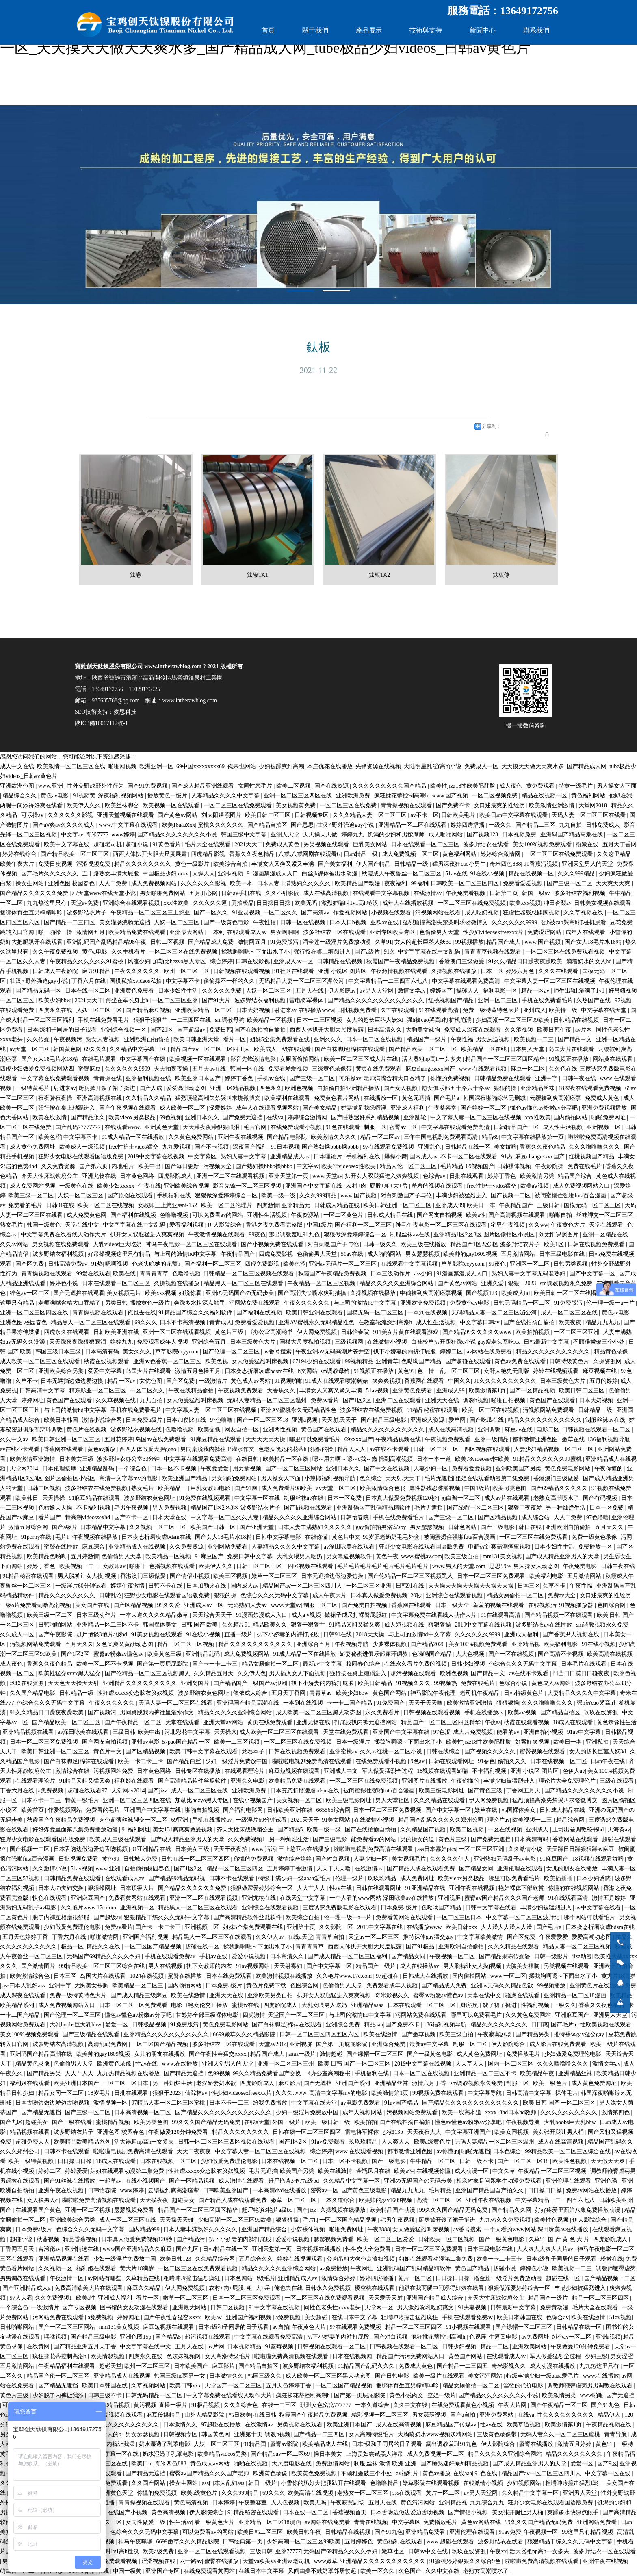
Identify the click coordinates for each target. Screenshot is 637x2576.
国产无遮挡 (318, 2083)
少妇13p (394, 2132)
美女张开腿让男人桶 (559, 2132)
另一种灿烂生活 (566, 1508)
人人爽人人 (396, 2142)
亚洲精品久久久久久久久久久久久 (167, 2034)
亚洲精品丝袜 (538, 1088)
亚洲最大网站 (187, 932)
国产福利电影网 (243, 1810)
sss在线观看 (407, 2493)
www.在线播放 (180, 2064)
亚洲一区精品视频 (233, 1088)
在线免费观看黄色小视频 (463, 2405)
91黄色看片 (167, 844)
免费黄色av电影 (470, 1303)
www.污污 (263, 1849)
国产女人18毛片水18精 (594, 942)
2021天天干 (248, 844)
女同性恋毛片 (256, 786)
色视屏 (477, 2337)
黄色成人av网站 (251, 1381)
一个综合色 (133, 1469)
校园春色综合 (364, 1664)
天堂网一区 (380, 2307)
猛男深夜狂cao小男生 (459, 864)
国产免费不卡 (454, 805)
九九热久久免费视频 (505, 2220)
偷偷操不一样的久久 (230, 981)
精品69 (490, 1137)
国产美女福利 (336, 864)
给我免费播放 (271, 2103)
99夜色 (257, 1235)
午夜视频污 (69, 1039)
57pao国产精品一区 (187, 1742)
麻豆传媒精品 (164, 2415)
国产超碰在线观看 (468, 1361)
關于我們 (315, 30)
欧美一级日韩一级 (328, 2122)
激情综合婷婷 (295, 1859)
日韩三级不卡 (477, 2161)
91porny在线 (37, 1537)
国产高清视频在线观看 (517, 1215)
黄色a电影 (95, 952)
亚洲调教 (490, 1430)
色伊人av (574, 1771)
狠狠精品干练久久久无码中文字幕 (167, 1917)
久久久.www (290, 2093)
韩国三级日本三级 (58, 1352)
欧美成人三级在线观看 (283, 1049)
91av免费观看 (329, 2142)
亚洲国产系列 (354, 2083)
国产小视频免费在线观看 (273, 1244)
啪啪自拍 (561, 1215)
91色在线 (486, 2473)
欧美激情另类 (538, 1176)
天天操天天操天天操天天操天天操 (471, 1586)
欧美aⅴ (214, 2317)
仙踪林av (197, 2093)
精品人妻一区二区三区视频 (578, 1947)
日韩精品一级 (361, 854)
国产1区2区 (358, 1400)
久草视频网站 (149, 2386)
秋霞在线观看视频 (527, 1722)
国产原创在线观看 (130, 1195)
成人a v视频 (306, 1615)
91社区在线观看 (295, 971)
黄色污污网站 (418, 2503)
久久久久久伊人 (450, 1859)
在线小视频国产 (253, 1800)
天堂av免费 (85, 903)
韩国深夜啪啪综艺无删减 (495, 1098)
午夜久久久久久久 (137, 971)
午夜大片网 (513, 2405)
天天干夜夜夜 (194, 2151)
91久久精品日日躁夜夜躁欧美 (526, 961)
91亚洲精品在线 (152, 1849)
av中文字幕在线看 (598, 1908)
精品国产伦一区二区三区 (59, 2376)
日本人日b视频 (348, 922)
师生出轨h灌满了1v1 (579, 991)
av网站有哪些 (105, 2278)
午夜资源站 (306, 1215)
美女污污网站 (486, 2376)
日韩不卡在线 (166, 1586)
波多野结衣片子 (87, 913)
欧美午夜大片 (18, 864)
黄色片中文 (346, 1537)
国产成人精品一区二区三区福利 (348, 1956)
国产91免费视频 (148, 786)
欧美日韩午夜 (555, 1030)
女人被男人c (43, 2200)
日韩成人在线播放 (426, 1976)
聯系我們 (536, 30)
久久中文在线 (411, 2405)
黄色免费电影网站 (568, 1469)
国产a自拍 (463, 2415)
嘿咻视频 (56, 2337)
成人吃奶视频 (482, 913)
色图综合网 (612, 1605)
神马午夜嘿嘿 (136, 2542)
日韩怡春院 (356, 1332)
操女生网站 (30, 883)
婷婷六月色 (521, 971)
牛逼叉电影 (504, 2337)
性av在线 (341, 1888)
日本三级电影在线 (562, 1254)
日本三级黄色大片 (253, 1342)
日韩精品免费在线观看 (503, 1078)
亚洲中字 (547, 1078)
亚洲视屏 (450, 1898)
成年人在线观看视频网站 (268, 1108)
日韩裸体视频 (515, 1166)
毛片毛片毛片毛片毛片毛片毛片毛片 (383, 1566)
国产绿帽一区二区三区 (476, 1508)
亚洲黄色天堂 (162, 1127)
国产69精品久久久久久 (560, 1488)
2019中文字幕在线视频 (157, 1156)
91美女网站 (337, 1820)
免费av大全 (562, 1595)
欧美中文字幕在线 (67, 844)
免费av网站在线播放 (592, 2190)
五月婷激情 (85, 1556)
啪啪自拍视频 (509, 1400)
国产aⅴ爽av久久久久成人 (64, 825)
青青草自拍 (331, 1937)
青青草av (322, 1693)
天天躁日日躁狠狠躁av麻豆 (581, 1849)
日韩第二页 (505, 893)
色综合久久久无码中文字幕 (275, 1595)
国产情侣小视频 (190, 1576)
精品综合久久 (20, 796)
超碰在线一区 (203, 1947)
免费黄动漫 (555, 2307)
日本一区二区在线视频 (375, 1039)
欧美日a (141, 2464)
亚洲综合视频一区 (124, 1030)
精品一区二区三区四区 (235, 1869)
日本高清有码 (103, 1352)
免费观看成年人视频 (163, 1342)
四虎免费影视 (277, 1254)
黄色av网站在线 (481, 2522)
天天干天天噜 (426, 1703)
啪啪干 (137, 1566)
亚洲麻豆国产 (88, 1898)
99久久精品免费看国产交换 (268, 2073)
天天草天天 (470, 2064)
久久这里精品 (615, 854)
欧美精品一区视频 (270, 1020)
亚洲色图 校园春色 (72, 883)
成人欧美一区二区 (183, 1108)
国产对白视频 (333, 1859)
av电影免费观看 (361, 2103)
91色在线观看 (344, 1127)
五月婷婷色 (359, 2542)
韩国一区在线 (248, 1069)
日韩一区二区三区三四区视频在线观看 (462, 1449)
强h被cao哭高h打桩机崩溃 (574, 922)
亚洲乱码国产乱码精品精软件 (374, 1508)
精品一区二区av (380, 1137)
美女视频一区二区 (299, 1800)
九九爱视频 (177, 1147)
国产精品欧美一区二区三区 (75, 854)
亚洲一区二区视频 (88, 2210)
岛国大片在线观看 (572, 1049)
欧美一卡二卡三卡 (141, 1761)
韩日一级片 (263, 2483)
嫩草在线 (573, 1439)
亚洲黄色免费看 (135, 991)
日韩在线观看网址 (452, 1761)
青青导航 (616, 2434)
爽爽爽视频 (387, 1381)
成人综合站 (536, 1517)
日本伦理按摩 (60, 1469)
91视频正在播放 (569, 1059)
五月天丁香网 (619, 844)
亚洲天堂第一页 (289, 1176)
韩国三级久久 (265, 2376)
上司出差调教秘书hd (578, 1830)
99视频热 (446, 1683)
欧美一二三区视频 (237, 1742)
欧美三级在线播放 (424, 1244)
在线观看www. (123, 1127)
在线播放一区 (381, 1098)
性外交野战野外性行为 (96, 786)
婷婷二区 (452, 1352)
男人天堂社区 (393, 1800)
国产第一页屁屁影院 (163, 1664)
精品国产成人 (504, 942)
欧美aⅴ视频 (535, 1186)
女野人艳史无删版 (507, 1371)
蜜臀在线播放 (62, 1547)
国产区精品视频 (498, 1517)
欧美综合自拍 (231, 864)
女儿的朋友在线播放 (572, 1869)
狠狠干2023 (523, 1283)
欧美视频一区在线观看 (172, 805)
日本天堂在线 (170, 1517)
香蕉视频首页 (350, 2512)
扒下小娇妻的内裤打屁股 (405, 1352)
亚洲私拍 (598, 1742)
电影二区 (548, 1430)
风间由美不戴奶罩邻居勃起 (323, 2571)
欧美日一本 (482, 1205)
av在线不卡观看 (20, 1449)
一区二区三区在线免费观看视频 (566, 952)
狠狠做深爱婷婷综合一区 (227, 1195)
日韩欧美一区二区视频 (447, 2239)
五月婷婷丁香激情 (290, 1869)
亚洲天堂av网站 (223, 1722)
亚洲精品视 (526, 1644)
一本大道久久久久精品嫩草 (155, 1615)
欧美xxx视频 (525, 903)
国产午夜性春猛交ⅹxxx (218, 2054)
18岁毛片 (100, 2093)
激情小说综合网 (103, 1420)
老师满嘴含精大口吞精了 (396, 1078)
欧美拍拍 (365, 2122)
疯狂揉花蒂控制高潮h (402, 796)
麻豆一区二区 (528, 1069)
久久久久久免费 (222, 991)
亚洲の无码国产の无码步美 (240, 1293)
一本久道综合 (338, 2200)
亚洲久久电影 (248, 1781)
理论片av (499, 1820)
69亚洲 (180, 1820)
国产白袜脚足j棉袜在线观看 (350, 1049)
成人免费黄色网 (87, 1215)
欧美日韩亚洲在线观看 (315, 1313)
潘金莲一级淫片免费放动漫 (338, 942)
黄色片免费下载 (267, 1986)
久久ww (538, 1225)
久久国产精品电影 (33, 1693)
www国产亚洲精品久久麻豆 (138, 2249)
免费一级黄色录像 (595, 1537)
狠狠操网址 (103, 1888)
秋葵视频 (49, 2239)
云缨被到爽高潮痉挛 (556, 1098)
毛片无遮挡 (439, 1478)
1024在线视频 (147, 1976)
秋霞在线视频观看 (107, 1361)
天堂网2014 (25, 1469)
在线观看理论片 (245, 1771)
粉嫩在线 (588, 844)
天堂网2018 (593, 805)
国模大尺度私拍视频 (306, 1342)
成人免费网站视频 (33, 1186)
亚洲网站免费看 (228, 1547)
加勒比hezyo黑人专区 (180, 961)
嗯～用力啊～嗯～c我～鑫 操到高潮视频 (363, 1459)
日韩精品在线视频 (340, 961)
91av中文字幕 (584, 1732)
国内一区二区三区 (511, 2064)
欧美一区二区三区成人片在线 (361, 1059)
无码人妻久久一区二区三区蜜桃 (561, 2434)
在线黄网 (39, 2347)
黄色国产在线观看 (69, 1400)
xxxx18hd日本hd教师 (511, 2112)
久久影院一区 (337, 1927)
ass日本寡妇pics (436, 1849)
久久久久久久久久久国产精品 (390, 786)
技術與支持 (426, 30)
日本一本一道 (435, 1459)
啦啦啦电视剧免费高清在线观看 (312, 1761)
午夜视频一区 (541, 2532)
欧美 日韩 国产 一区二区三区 (355, 2064)
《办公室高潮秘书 (271, 1332)
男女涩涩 (622, 2356)
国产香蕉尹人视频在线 (571, 1634)
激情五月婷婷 (610, 1898)
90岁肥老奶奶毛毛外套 (392, 1537)
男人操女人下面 (617, 786)
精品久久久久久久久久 (143, 864)
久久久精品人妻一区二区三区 (370, 815)
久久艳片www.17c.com (89, 1908)
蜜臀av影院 (285, 2444)
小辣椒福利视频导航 (330, 1478)
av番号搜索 (278, 1352)
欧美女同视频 (512, 2132)
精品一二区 (495, 2347)
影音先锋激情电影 (253, 1059)
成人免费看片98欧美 (287, 1488)
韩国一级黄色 (45, 1225)
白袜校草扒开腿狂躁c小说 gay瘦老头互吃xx (466, 1342)
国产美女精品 (320, 1108)
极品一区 (72, 1947)
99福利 (419, 883)
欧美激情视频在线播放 (285, 1976)
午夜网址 (362, 2268)
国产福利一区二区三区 (364, 1225)
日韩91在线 (60, 1205)
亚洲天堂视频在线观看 (126, 815)
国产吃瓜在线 (487, 1420)
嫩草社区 (393, 2551)
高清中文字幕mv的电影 (129, 1478)
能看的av (509, 1732)
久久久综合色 (242, 2405)
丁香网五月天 (524, 1791)
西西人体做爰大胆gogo (148, 1449)
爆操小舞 (395, 1156)
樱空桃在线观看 (375, 2288)
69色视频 (170, 1117)
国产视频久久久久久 (490, 1751)
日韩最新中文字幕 (547, 1342)
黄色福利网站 (589, 796)
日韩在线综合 (444, 1751)
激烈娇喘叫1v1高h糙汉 (350, 903)
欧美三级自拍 (462, 1556)
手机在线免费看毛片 (548, 1000)
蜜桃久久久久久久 (221, 825)
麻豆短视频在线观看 (295, 1771)
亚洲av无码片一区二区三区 (343, 1264)
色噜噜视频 (175, 1215)
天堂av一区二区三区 (374, 1937)
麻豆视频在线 (600, 1371)
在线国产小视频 (128, 2512)
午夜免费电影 (580, 1566)
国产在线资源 (332, 786)
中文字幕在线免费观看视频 (56, 1078)
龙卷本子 (254, 1751)
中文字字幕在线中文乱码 (430, 952)
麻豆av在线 (519, 1430)
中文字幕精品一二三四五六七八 (388, 981)
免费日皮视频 (56, 864)
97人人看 (21, 2298)
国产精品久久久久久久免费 (35, 893)
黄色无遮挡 (417, 1098)
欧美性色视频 (570, 2161)
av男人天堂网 (377, 991)
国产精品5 (291, 1830)
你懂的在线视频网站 (574, 1888)
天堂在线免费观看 (346, 1732)
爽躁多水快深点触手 (200, 1303)
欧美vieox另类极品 (132, 1117)
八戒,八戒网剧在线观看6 (309, 854)
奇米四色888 (505, 864)
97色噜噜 (222, 1420)
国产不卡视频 (212, 1147)
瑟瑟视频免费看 (135, 2210)
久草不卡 (26, 1381)
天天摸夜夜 (155, 2200)
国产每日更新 (183, 1166)
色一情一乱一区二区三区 (449, 1371)
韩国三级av (537, 893)
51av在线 (456, 874)
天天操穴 (225, 1732)
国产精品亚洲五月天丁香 (86, 2347)
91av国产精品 (402, 2103)
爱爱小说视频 (249, 1956)
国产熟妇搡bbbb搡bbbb (331, 1147)
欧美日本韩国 (62, 1420)
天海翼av (619, 1830)
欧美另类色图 (510, 1488)
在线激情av (428, 893)
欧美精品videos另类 (222, 2454)
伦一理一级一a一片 (611, 1303)
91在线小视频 (488, 874)
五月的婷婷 (603, 1381)
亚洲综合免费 (344, 2025)
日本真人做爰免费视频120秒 (402, 1498)
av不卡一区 (425, 815)
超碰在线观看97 (88, 1791)
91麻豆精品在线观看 (216, 1439)
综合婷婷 (221, 961)
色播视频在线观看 (172, 1566)
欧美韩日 (27, 1498)
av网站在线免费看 (490, 1352)
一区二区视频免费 (495, 796)
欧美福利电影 (547, 1576)
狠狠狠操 (440, 1625)
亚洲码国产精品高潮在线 (572, 835)
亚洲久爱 (493, 1283)
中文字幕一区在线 (258, 1498)
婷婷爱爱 (76, 2171)
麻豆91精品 (97, 971)
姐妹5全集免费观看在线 (280, 1039)
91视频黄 (84, 796)
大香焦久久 (282, 1391)
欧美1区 (555, 1244)
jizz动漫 (582, 1956)
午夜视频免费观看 (241, 1391)
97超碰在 (388, 1976)
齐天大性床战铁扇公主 (50, 1176)
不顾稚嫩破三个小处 (599, 1342)
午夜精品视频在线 (398, 1439)
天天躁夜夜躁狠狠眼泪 (212, 1127)
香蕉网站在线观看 (576, 1839)
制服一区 (375, 1127)
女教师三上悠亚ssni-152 (168, 1205)
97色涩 (442, 1732)
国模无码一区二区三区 (593, 1205)
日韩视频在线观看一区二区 (597, 1430)
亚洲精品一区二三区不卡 (108, 1625)
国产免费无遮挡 (243, 1117)
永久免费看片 (383, 1712)
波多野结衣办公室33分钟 (129, 1459)
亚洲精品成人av (290, 1156)
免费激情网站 (333, 2464)
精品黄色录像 (612, 1352)
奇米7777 (97, 835)
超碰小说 (138, 844)
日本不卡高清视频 (183, 1322)
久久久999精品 (577, 874)
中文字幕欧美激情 (481, 1937)
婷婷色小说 (65, 1283)
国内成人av (424, 1156)
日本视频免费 (520, 835)
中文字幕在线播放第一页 (533, 1137)
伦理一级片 (350, 1878)
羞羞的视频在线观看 (438, 1186)
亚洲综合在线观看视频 (132, 903)
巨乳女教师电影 (211, 1488)
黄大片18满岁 (138, 2268)
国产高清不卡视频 (561, 1654)
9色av (418, 1761)
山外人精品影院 (205, 2415)
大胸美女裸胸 (424, 1030)
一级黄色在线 (77, 1186)
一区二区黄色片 (344, 1215)
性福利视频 (536, 2005)
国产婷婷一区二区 (484, 1108)
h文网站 (308, 1371)
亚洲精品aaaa (368, 2005)
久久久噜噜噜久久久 (595, 1147)
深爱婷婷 (221, 1108)
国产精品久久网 (512, 2210)
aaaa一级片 (302, 2054)
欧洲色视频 (300, 1088)
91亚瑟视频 (246, 913)
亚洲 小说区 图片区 (343, 971)
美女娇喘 (505, 1147)
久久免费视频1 (247, 1839)
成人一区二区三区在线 (570, 1313)
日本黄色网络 (138, 1176)
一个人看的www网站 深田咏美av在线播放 (382, 1898)
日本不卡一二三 (42, 1800)
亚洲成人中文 (342, 1771)
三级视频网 (350, 1342)
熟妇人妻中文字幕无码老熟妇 (529, 1274)
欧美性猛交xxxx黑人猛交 (70, 1673)
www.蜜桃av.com (421, 1556)
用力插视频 (248, 1469)
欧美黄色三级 (165, 1654)
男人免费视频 (170, 1508)
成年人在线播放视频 (408, 903)
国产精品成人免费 (211, 942)
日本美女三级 (77, 1459)
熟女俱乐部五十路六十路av (456, 1088)
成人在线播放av (420, 1966)
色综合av (435, 1176)
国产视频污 (103, 1712)
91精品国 (255, 2444)
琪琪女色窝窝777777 (326, 2405)
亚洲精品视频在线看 (28, 1732)
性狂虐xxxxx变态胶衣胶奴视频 (136, 1693)
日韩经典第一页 (243, 2542)
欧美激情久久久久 (334, 1137)
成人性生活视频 (563, 1127)
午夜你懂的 (609, 1469)
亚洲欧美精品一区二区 (204, 1010)
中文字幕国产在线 (143, 1059)
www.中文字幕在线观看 (129, 825)
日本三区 (492, 971)
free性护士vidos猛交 (134, 1147)
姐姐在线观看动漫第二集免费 (493, 1478)
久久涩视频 (520, 1030)
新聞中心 (483, 30)
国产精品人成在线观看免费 (422, 1869)
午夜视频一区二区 (453, 1956)
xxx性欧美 (177, 903)
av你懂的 (448, 2151)
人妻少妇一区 (431, 1469)
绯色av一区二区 (30, 1293)
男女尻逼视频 (493, 1039)
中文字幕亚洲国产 (468, 2132)
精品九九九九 (603, 1322)
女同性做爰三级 (146, 2522)
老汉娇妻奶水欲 (217, 2083)
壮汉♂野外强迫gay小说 (346, 825)
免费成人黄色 (283, 844)
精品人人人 (352, 1449)
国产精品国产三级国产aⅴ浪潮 (251, 1683)
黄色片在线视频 (87, 1430)
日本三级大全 (453, 1605)
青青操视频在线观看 (407, 805)
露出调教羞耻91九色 (295, 1235)
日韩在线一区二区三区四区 (196, 1859)
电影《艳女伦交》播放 (200, 2005)
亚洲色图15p (136, 2337)
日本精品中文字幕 (103, 1527)
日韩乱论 (110, 1595)
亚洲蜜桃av (343, 1751)
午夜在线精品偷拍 (191, 1391)
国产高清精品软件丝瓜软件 (193, 1781)
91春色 (486, 1761)
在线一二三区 (280, 2405)
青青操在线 (108, 1078)
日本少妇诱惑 (594, 1878)
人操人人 (203, 874)
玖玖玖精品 (383, 1878)
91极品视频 (206, 2405)
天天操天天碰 (177, 2220)
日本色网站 (238, 2278)
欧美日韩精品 (376, 1683)
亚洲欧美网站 (530, 2347)
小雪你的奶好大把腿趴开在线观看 (324, 2483)
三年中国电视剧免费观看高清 (441, 1137)
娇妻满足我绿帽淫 (364, 1108)
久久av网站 (15, 1244)
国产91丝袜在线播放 (70, 2181)
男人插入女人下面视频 (298, 1673)
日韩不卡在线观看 (232, 1878)
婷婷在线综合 (20, 854)
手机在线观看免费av (171, 1956)
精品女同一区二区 (61, 2093)
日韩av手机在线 (241, 893)
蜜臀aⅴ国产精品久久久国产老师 (505, 1898)
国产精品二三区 (536, 825)
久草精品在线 (143, 2278)
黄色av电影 (55, 796)
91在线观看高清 (439, 1010)
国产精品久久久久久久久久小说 (178, 835)
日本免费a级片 (145, 1420)
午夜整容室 (443, 1108)
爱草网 (457, 1420)
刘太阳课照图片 (222, 815)
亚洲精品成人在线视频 (137, 1547)
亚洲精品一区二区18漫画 (576, 1995)
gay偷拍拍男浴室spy (381, 1527)
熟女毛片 (12, 1225)
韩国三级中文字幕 (244, 835)
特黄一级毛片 (576, 786)
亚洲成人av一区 (293, 961)
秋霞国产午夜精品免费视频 (401, 961)
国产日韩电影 (393, 2376)
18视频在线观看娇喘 (443, 1771)
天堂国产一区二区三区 (297, 2015)
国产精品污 (191, 2239)
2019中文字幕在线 (380, 1927)
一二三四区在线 (191, 1020)
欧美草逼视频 (524, 2425)
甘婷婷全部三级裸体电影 (208, 2015)
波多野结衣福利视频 (580, 893)
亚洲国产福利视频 (146, 1937)
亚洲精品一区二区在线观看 (413, 825)
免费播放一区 (596, 1547)
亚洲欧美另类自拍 (271, 1995)
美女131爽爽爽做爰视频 (183, 1830)
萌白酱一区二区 (461, 1498)
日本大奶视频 (254, 1010)
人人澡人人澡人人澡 (507, 1927)
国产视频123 (483, 835)
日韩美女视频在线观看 (603, 903)
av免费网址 (535, 2337)
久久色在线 (563, 1069)
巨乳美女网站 (371, 844)
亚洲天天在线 (443, 1400)
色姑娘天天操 (56, 1508)
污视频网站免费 (114, 1771)
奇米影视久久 (393, 1995)
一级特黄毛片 (33, 1088)
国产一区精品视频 (533, 1391)
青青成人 (220, 1322)
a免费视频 (51, 1791)
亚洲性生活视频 (267, 1215)
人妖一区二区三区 (177, 922)
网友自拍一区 (242, 1430)
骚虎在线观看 (523, 1995)
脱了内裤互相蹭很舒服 (61, 1917)
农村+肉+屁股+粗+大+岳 (377, 1186)
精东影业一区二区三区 (98, 1391)
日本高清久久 (385, 1030)
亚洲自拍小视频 (544, 1732)
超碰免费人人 (33, 2142)
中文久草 (503, 2171)
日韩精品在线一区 (468, 1147)
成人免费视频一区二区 (411, 854)
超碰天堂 (110, 2366)
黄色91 (605, 2444)
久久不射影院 (283, 893)
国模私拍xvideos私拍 (136, 981)
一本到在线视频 (428, 1313)
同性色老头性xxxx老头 (333, 2307)
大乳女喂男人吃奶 (300, 1556)
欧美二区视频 (294, 786)
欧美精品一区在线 (484, 1049)
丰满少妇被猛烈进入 (462, 1195)
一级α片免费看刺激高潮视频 (36, 1605)
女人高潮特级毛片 (228, 2356)
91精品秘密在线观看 (433, 1410)
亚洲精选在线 (82, 2249)
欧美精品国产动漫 (358, 883)
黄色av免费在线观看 (520, 1361)
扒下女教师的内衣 (210, 1966)
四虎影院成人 (176, 1176)
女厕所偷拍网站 (300, 1059)
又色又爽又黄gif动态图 (125, 1644)
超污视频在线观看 (414, 1673)
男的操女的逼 (418, 1839)
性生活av (180, 2522)
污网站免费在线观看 (255, 1303)
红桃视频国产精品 (451, 1000)
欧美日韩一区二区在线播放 (569, 1293)
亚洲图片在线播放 (425, 1781)
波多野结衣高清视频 (58, 2044)
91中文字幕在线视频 (275, 2307)
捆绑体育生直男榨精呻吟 (32, 913)
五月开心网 (204, 893)
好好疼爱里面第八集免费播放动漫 (75, 1830)
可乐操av (33, 815)
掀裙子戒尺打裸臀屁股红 (357, 1615)
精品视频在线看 (30, 2132)
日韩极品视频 (150, 2025)
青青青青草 (155, 1274)
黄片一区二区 (415, 2278)
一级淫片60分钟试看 (81, 1586)
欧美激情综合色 (380, 1488)
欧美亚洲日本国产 (198, 1078)
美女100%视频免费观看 (543, 844)
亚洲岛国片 (196, 1683)
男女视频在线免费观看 (61, 1244)
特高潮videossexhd (88, 1517)
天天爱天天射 (386, 2298)
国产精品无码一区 (39, 991)
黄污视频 (145, 2405)
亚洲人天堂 (286, 835)
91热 (506, 1156)
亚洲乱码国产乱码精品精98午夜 (107, 942)
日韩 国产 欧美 (200, 1625)
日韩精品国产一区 (517, 1127)
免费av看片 (325, 1400)
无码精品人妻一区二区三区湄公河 (302, 981)
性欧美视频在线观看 (606, 2025)
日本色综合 (508, 2151)
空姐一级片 (441, 2395)
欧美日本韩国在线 (520, 2317)
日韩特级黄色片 (570, 1361)
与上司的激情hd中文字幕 (186, 1254)
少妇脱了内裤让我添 (58, 2395)
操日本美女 (329, 2454)
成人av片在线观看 (507, 1498)
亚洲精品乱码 (98, 1469)
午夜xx (498, 2551)
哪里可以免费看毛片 (315, 1439)
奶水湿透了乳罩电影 (165, 2444)
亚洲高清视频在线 (100, 1098)
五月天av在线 (210, 1069)
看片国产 (50, 1517)
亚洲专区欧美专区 (393, 932)
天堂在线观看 (607, 1225)
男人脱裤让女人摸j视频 (87, 1576)
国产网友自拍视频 (440, 1215)
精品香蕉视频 (81, 2239)
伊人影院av (343, 991)
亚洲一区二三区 (498, 1000)
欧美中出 (150, 1166)
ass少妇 (424, 1274)
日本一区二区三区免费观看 (492, 1576)
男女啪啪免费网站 (163, 893)
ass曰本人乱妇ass (24, 1986)
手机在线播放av (484, 1712)
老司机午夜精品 (480, 1693)
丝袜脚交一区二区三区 (605, 1215)
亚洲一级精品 (492, 1439)
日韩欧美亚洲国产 (226, 2190)
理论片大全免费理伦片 (568, 1781)
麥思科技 (125, 712)
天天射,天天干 (339, 1420)
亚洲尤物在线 (100, 1176)
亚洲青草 (387, 1361)
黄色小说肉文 (407, 2395)
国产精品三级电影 (384, 1420)
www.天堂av (327, 1176)
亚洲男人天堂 (611, 2015)
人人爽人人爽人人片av (546, 2249)
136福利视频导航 (609, 1439)
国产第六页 (94, 1166)
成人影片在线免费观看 (558, 2044)
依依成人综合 (251, 1693)
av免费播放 (334, 2268)
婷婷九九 (353, 835)
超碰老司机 (108, 844)
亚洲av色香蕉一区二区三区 (168, 1361)
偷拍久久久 (513, 1761)
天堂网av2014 (128, 1791)
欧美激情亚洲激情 (552, 805)
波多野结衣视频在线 (136, 1430)
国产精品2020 (428, 1644)
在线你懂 (317, 1537)
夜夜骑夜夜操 (56, 1098)
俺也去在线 (142, 1313)
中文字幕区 (203, 1156)
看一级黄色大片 (215, 2522)
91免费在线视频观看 (205, 1498)
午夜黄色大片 (569, 1225)
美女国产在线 (93, 1605)
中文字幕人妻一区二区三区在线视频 (550, 981)
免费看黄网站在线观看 (137, 1898)
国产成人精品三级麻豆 (139, 1995)
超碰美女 (37, 2122)
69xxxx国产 (358, 1439)
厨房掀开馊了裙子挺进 (107, 1088)
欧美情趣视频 (108, 2356)
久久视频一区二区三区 (158, 1527)
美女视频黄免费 (296, 805)
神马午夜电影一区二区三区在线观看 (442, 1225)
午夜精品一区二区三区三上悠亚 (151, 913)
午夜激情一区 (67, 2278)
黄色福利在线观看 (400, 2542)
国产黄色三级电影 (364, 2190)
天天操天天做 (321, 835)
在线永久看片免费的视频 (416, 1664)
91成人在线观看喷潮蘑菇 (338, 1381)
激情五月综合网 (29, 1527)
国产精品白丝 (185, 1761)
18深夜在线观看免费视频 (591, 1088)
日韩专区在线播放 (198, 1771)
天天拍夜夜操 (172, 1069)
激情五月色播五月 (198, 1371)
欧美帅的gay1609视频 (470, 1254)
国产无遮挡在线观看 (78, 1293)
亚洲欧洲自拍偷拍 (147, 1039)
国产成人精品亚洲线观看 (203, 786)
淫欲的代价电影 (524, 2386)
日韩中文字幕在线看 (491, 1908)
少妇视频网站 (525, 2483)
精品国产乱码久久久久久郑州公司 (441, 1820)
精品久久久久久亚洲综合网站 (397, 1283)
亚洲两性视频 (281, 1430)
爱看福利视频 (187, 1225)
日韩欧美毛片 (459, 815)
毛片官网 (256, 1127)
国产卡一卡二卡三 (215, 1664)
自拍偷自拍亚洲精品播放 (349, 1088)
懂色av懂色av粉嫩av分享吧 (544, 1108)
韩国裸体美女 (160, 1625)
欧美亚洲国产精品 (185, 1478)
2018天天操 (371, 1634)
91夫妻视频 (473, 2307)
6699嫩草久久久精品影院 (245, 2034)
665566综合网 (333, 1810)
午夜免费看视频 (466, 893)
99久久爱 (169, 1605)
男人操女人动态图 (537, 1566)
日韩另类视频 (571, 1264)
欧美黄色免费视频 (314, 2473)
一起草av (111, 2181)
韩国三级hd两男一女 (180, 2376)
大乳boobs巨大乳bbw (76, 2025)
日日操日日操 (274, 903)
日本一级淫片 (354, 1742)
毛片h (62, 1537)
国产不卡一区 (132, 1517)
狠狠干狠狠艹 (151, 1020)
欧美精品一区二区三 (138, 1986)
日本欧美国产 (192, 2366)
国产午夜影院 (56, 1634)
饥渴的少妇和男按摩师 (397, 835)
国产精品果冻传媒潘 (505, 1956)
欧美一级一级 (279, 1195)
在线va (275, 1117)
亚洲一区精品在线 (606, 1235)
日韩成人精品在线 (337, 1205)
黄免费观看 (541, 786)
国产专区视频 (80, 2307)
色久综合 (371, 1478)
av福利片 (408, 2473)
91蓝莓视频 (280, 2347)
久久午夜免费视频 (56, 952)
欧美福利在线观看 (288, 1098)
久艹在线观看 (398, 1010)
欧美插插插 (559, 1878)
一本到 (216, 932)
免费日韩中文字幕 (250, 1556)
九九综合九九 (488, 2503)
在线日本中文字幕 (355, 2317)
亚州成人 (534, 1010)
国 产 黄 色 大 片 (569, 2239)
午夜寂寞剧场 (495, 2034)
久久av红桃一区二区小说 (392, 1751)
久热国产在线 (594, 1000)
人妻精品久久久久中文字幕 (226, 796)
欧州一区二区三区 (187, 971)
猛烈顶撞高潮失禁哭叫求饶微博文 (446, 922)
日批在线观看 (467, 1176)
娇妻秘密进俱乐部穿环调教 (375, 1654)
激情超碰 (332, 2054)
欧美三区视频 (231, 1576)
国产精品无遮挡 (184, 2073)
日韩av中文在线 (428, 2551)
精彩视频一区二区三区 (380, 2415)
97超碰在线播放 (222, 2425)
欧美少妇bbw (55, 1000)
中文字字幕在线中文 (146, 2347)
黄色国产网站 (390, 1693)
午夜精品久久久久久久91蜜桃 (87, 961)
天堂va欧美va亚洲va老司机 (277, 2561)
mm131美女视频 (503, 1556)
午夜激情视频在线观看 (399, 971)
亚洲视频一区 (604, 1127)
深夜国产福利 (251, 1147)
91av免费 (510, 2532)
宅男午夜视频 (508, 1225)
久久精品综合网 (215, 2259)
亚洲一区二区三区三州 (286, 2064)
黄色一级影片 (193, 864)
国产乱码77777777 (78, 1127)
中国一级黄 (128, 2571)
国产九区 (11, 2122)
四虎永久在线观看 (67, 1332)
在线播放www (316, 1010)
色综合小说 (514, 1683)
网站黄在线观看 (613, 1059)
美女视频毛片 (125, 1293)
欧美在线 (125, 1274)
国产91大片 (217, 1000)
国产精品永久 (88, 1117)
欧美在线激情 (50, 1117)
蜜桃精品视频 (114, 2122)
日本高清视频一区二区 (143, 2112)
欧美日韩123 (176, 2259)
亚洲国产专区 (163, 2571)
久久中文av (15, 1439)
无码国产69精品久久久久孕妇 (104, 1956)
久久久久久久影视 (71, 815)
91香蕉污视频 (541, 864)
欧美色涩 (49, 1137)
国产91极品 (421, 1947)
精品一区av (536, 991)
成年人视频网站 (363, 2112)
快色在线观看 (50, 1898)
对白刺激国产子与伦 (407, 1195)
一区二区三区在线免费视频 (472, 903)
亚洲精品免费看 (426, 2532)
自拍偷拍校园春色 (147, 1869)
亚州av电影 (145, 1742)
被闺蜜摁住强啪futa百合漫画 (571, 1195)
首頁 (268, 30)
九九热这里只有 (47, 903)
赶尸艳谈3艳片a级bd (102, 1634)
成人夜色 (511, 786)
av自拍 (281, 2327)
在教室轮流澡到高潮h (386, 1322)
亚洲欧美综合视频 (187, 1186)
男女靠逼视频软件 (349, 1556)
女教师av (115, 1566)
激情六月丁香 (430, 2083)
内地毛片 (123, 1166)
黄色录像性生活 (617, 1722)
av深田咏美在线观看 (350, 1547)
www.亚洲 (51, 786)
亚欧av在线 (385, 922)
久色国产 (411, 2571)
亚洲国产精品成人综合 (435, 2298)
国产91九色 (606, 2405)
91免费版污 (285, 942)
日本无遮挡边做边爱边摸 (73, 1381)
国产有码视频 (601, 1498)
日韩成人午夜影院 (56, 971)
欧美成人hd (516, 1293)
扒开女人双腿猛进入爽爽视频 (382, 1176)
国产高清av (316, 913)
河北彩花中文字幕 (188, 1732)
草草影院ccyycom (463, 1264)
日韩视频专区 (312, 815)
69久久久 (95, 1049)
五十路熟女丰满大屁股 (111, 874)
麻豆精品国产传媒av (451, 2425)
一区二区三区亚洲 (175, 1000)
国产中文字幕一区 (593, 1274)
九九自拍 (571, 825)
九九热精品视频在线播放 (129, 2073)
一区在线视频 (506, 1830)
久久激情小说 (526, 1849)
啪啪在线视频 (251, 2464)
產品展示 (369, 30)
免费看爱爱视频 (523, 883)
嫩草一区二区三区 (275, 1576)
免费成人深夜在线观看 (473, 1030)
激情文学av (412, 991)
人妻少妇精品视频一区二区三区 (554, 1449)
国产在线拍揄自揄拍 (260, 1030)
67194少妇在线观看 (317, 1361)
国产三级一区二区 (570, 883)
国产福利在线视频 (134, 1215)
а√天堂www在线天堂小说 (104, 893)
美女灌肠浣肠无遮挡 (125, 922)
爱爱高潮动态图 (187, 1088)
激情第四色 (616, 2112)
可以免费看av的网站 (218, 1215)
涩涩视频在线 (159, 2561)
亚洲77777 (288, 2551)
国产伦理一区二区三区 (232, 1352)
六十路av (191, 2561)
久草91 (383, 942)
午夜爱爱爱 (215, 1469)
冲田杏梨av (558, 903)
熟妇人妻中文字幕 (244, 1156)
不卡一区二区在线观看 (469, 1156)
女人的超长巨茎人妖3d (423, 942)
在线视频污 (542, 1605)
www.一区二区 (508, 1976)
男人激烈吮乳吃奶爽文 (426, 2307)
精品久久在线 (104, 1947)
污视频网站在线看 (438, 913)
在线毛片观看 (100, 1059)
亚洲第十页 (302, 1927)
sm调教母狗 (229, 1020)
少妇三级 (596, 2356)
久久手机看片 (129, 952)
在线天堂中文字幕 (303, 1898)
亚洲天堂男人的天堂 (588, 864)
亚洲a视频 (231, 874)
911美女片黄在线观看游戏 (406, 1332)
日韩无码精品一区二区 (522, 1303)
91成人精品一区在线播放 (134, 1137)
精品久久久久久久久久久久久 (554, 1352)
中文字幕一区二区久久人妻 (225, 1517)
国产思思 (302, 825)
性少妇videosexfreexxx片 (494, 932)
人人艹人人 (312, 1888)
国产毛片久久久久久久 (50, 874)
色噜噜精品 (385, 2483)
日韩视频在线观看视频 (242, 971)
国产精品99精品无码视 (177, 1878)
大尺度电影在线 (292, 2464)
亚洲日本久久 (203, 1117)
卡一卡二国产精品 (350, 1703)
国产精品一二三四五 (463, 2366)
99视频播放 (469, 942)
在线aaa (462, 2473)
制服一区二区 (321, 1605)
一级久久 (501, 825)
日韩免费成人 (604, 825)
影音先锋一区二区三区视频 (248, 1186)
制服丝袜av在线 (410, 1235)
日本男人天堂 (528, 1049)
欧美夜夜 (571, 1322)
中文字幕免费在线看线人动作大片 (64, 1235)
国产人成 (151, 1088)
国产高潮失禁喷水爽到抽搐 (313, 1293)
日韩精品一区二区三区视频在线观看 (249, 1274)
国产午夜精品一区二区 (133, 1722)
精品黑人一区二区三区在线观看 (244, 1283)
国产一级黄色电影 (227, 922)
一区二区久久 (281, 913)
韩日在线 (531, 1527)
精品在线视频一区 (545, 796)
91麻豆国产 (210, 1556)
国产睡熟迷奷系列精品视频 (366, 1117)
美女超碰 (317, 2317)
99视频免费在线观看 (438, 2093)
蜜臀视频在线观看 (543, 1751)
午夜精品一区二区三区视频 (322, 1283)
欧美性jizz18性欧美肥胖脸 (463, 786)
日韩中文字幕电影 (279, 1537)
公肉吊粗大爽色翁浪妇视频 (361, 2259)
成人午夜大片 (330, 1595)
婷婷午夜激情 (128, 1586)
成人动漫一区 (472, 2171)
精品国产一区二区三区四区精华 (505, 1059)
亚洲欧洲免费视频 (423, 1303)
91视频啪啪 (288, 1381)
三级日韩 (549, 1205)
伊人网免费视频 (317, 1332)
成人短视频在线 (405, 1625)
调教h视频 (476, 1400)
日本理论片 (329, 1156)
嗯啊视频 (117, 1264)
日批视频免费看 (357, 1010)
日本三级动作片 (391, 1274)
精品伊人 (610, 2415)
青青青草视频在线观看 (493, 952)
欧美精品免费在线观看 (137, 932)
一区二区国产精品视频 (153, 1947)
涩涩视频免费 (94, 864)
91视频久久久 (414, 1683)
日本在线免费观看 (229, 1976)
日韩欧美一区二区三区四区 (465, 883)
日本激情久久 (227, 2376)
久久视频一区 (56, 2268)
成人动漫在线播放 (553, 2366)
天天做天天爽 (608, 2161)
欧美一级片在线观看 (439, 2376)
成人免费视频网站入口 (582, 1186)
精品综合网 (571, 1820)
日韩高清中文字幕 (43, 1391)
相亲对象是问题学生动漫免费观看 (499, 2181)
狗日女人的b (106, 2434)
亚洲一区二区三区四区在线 (299, 796)
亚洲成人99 (450, 1205)
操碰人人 (468, 991)
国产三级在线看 (72, 2122)
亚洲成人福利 (408, 1108)
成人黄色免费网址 (33, 1147)
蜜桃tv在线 (246, 2005)
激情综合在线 (73, 1771)
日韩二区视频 (168, 942)
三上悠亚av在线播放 (305, 1849)
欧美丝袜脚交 (123, 805)
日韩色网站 (463, 1527)
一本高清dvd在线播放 (280, 2190)
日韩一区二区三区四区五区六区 (320, 2034)
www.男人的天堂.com (459, 1566)
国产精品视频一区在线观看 (559, 1615)
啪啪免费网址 (609, 1117)
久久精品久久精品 (149, 1098)
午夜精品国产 (517, 1205)
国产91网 (246, 1488)
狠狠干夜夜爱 (526, 1508)
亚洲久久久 (329, 1039)
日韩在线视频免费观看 (597, 1244)
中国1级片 (319, 1225)
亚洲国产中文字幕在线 (314, 1186)
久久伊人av (270, 1937)
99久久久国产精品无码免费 (207, 2122)
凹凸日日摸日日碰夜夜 (581, 1673)
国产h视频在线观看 (309, 1508)
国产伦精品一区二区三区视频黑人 (411, 1576)
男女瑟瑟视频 (423, 1254)
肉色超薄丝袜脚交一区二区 (134, 1820)
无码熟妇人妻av (248, 1605)
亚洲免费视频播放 (604, 1108)
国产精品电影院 (287, 1137)
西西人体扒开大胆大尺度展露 (150, 854)
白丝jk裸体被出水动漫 (330, 874)
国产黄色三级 (486, 1791)
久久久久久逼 (211, 903)
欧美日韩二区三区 (268, 815)
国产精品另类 (533, 2034)
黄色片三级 (230, 1332)
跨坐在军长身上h (128, 1000)
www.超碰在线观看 (451, 2542)
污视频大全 (218, 1166)
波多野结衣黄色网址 (150, 1498)
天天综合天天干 (213, 1615)
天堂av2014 (273, 2044)
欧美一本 (242, 883)
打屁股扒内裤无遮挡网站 (366, 1722)
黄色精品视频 (113, 2405)
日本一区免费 (345, 1498)
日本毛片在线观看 (584, 1664)
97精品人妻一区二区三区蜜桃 (169, 2103)
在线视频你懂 (434, 2171)
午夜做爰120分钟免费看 (179, 2132)
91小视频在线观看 (469, 2327)
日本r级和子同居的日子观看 (62, 1030)
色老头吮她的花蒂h (157, 1264)
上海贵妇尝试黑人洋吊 (375, 2454)
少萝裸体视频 (390, 1644)
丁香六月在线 (89, 981)
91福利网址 (136, 1830)
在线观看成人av (247, 932)
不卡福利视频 (94, 1508)
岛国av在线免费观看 (161, 1439)
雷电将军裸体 (307, 1000)
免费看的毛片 (26, 1205)
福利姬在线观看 (135, 1781)
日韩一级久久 (381, 1244)
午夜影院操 (550, 1166)
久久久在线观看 (559, 971)
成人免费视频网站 (154, 883)
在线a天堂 (300, 1937)
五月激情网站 (519, 1254)
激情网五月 (91, 932)
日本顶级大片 (138, 1888)
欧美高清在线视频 (610, 1654)
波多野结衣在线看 (486, 844)
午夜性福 (265, 922)
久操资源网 (607, 1361)
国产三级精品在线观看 (92, 2034)
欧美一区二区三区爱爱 (386, 2239)
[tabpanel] (318, 204)
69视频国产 (480, 1166)
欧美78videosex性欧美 (349, 1166)
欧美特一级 (564, 1010)
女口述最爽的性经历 (500, 805)
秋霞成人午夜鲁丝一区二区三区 (402, 874)
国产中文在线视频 (387, 1469)
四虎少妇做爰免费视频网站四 (38, 1069)
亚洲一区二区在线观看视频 (231, 1176)
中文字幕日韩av (480, 1322)
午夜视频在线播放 (95, 1537)
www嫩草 (326, 2561)
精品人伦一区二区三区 (409, 1166)
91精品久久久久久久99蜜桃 (548, 1459)
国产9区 (607, 2464)
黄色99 (406, 1371)
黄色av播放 (102, 1449)
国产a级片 (368, 952)
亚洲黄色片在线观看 (596, 1986)
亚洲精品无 (297, 1205)
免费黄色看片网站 (337, 1098)
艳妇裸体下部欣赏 (522, 1888)
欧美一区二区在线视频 (106, 1205)
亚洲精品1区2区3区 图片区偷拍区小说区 (484, 1235)
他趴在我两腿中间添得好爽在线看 (442, 2288)
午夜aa (493, 1722)
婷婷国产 (442, 991)
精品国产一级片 (427, 1039)
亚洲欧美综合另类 (61, 1371)
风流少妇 (139, 961)
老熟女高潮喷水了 (557, 1498)
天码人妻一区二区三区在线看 (589, 815)
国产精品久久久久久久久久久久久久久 (376, 1000)
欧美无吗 (307, 903)
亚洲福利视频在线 (149, 1078)
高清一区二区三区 (440, 2200)
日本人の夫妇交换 (61, 1888)
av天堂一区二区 (30, 1049)
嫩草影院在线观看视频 (432, 2483)
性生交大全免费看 (368, 2249)
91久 (389, 952)
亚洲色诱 (607, 2181)
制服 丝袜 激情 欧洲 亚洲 (386, 2464)
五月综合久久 (257, 2259)
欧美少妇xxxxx (116, 1186)
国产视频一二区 (511, 1195)
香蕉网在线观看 (425, 1381)
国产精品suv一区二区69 (281, 2454)
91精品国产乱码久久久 (367, 2366)
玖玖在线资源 (28, 1683)
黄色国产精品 (473, 2268)
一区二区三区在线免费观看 (238, 805)
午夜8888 (378, 2229)
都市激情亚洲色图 (535, 1439)
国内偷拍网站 (571, 1117)
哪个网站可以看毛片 (590, 1917)
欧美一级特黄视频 (31, 2161)
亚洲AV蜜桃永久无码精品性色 (316, 1322)
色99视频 (219, 2073)
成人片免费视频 (473, 1732)
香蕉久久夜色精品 (252, 854)
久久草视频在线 (584, 913)
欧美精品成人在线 (325, 2444)
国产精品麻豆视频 (149, 1010)
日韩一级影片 (552, 1956)
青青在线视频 (372, 2522)
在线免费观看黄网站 (210, 2571)
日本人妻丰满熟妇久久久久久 (294, 883)
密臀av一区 (404, 1127)
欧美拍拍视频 (533, 1332)
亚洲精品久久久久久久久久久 (140, 1683)
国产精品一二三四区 (70, 922)
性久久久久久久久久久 (566, 2415)
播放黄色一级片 (168, 796)
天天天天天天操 (266, 1439)
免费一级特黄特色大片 (492, 1010)
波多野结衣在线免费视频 (372, 1410)
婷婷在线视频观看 (556, 1371)
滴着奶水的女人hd (589, 961)
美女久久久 (138, 1352)
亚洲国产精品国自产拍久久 (490, 2190)
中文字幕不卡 (184, 981)
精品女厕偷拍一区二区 (516, 1595)
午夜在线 (149, 1186)
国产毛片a (447, 1098)
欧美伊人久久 (84, 805)
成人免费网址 (418, 1878)
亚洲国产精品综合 (264, 2229)
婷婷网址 (32, 1400)
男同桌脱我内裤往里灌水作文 (218, 1449)
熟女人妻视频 (103, 1039)
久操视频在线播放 (454, 971)
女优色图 (151, 1381)
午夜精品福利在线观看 (67, 2366)
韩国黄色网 (67, 1049)
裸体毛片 (566, 2093)
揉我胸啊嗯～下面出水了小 (256, 952)
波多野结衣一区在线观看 (335, 932)
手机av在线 (272, 1078)
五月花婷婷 (118, 1439)
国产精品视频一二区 (609, 2278)
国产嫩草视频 (419, 2034)
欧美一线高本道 (462, 2112)
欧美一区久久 (378, 2571)
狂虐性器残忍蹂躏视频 (532, 913)
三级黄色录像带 (332, 1069)
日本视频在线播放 (319, 2249)
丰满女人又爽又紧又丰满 (283, 864)
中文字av (72, 835)
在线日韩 (248, 1459)
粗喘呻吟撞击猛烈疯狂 (192, 2278)
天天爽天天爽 (614, 883)
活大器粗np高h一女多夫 (432, 1059)
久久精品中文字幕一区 (138, 1049)
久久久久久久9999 (515, 922)
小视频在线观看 (392, 913)
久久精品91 (236, 1625)
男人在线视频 (166, 1966)
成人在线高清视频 (326, 893)
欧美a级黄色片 (433, 2142)
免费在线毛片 (585, 1166)
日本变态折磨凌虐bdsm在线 (260, 1371)
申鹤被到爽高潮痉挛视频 (432, 1293)
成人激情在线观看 (242, 2181)
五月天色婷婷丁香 (26, 1937)
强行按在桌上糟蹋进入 (323, 952)
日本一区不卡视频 (174, 1469)
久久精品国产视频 (423, 1830)
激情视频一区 (111, 2103)
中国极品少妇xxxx (166, 874)
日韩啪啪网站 (56, 1625)
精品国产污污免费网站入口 (411, 2356)
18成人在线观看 (573, 1722)
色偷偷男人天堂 (440, 932)
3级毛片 (265, 2278)
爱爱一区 (117, 2025)
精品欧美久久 (270, 1625)
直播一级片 (239, 1634)
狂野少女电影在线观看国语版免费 (81, 1156)
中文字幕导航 (485, 2093)
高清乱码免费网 (108, 2044)
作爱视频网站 (351, 913)
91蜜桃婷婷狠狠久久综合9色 (465, 2561)
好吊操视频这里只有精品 (120, 1254)
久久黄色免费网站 (191, 1137)
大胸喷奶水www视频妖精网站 (436, 2434)
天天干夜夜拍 (231, 1849)
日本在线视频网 (353, 2356)
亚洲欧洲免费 (354, 796)
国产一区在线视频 (511, 1654)
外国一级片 (287, 2122)
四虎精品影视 (209, 854)
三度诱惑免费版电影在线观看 (340, 1908)
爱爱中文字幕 (106, 1371)
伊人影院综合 (225, 1225)
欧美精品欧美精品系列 (83, 2142)
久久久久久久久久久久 (569, 2112)
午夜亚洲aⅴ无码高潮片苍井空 (333, 1352)
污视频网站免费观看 (549, 1410)
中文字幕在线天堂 (604, 1010)
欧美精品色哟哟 (47, 1556)
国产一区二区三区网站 (294, 1469)
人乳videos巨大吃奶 (118, 1244)
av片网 (584, 1030)
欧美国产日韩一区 (213, 1527)
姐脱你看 (191, 1293)
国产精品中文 (576, 1039)
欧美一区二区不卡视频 (105, 1664)
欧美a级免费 (159, 2551)
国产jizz (158, 1791)
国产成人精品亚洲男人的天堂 (563, 1556)
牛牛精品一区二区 (433, 2161)
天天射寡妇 (289, 1966)
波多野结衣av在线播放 (545, 1625)
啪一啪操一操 (56, 932)
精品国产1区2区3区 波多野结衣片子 (495, 1244)
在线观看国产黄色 (39, 2210)
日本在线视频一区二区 (559, 1761)
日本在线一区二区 (88, 991)
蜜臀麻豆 (90, 1069)
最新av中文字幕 (323, 1664)
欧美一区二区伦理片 (227, 1205)
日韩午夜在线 (580, 1078)
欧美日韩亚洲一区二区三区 (398, 1205)
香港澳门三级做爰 (462, 961)
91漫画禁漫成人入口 (273, 874)
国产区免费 (30, 1264)
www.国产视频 (450, 796)
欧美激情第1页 (488, 1391)
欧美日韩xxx (462, 1927)
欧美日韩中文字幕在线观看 (514, 815)
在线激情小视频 (388, 1342)
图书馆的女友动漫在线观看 (135, 2307)
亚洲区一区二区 (530, 1264)
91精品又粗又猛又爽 (355, 1625)
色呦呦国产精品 (422, 1361)
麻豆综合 (94, 1547)
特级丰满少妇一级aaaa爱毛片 (295, 1878)
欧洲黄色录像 (115, 2064)
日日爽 (539, 2025)
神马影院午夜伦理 (433, 1693)
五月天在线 (310, 991)
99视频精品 (359, 1361)
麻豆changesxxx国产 (431, 1069)
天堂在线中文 (83, 1225)
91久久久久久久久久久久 (506, 1381)
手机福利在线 (364, 1156)
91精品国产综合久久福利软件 (196, 1313)
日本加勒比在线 (187, 1420)
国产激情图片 (39, 1966)
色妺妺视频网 (184, 2356)
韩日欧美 (239, 2415)
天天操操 (54, 1498)
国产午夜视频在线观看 (128, 1108)
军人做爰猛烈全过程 (388, 1771)
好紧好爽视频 (533, 1742)
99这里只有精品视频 (588, 2532)
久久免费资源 (59, 1166)
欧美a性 (475, 1215)
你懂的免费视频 (451, 1078)
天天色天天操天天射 (74, 1683)
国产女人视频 (401, 1088)
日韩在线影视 (253, 961)
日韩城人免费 (141, 1859)
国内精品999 (144, 2229)
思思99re (500, 1566)
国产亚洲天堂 (257, 1527)
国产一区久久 (212, 913)
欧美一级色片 (551, 2083)
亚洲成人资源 (428, 1420)
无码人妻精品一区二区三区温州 (267, 1400)
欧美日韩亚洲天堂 (197, 1039)
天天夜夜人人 (425, 2132)
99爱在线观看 (93, 1274)
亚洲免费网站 (497, 2415)
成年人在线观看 (586, 932)
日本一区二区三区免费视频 (45, 1742)
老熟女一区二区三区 (363, 2493)
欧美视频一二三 (534, 1039)
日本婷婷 (224, 2503)
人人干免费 (114, 883)
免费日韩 (220, 1030)
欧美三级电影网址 (442, 1791)
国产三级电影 (498, 1527)
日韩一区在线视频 (303, 922)
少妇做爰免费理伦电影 (73, 1927)
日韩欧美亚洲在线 (117, 1332)
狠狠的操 (506, 1088)
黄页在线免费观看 (379, 1069)
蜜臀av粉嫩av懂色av (119, 1654)
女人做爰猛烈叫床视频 (261, 1361)
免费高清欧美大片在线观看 (89, 2288)
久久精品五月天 (214, 1673)
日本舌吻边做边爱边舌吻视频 (91, 1849)
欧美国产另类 (298, 2171)
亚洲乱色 (430, 1147)
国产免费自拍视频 (365, 1605)
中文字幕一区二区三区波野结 (523, 1917)
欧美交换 (210, 1430)
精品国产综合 (576, 1176)
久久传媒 (39, 1039)
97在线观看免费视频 (389, 1147)
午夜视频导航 (352, 1644)
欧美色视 (217, 1361)
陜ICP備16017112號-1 (101, 723)
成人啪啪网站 (446, 835)
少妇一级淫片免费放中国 (237, 1761)
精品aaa (373, 2025)
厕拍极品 (242, 903)
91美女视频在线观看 (157, 1634)
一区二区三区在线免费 (349, 805)
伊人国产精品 (374, 864)
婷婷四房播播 (468, 825)
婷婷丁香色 (240, 1078)
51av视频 (378, 1391)
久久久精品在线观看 (440, 1800)
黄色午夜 (387, 1556)
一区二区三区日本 (459, 1917)
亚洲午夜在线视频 (241, 1137)
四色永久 (270, 1088)
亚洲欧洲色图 (18, 786)
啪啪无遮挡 (476, 2151)
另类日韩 (116, 1303)
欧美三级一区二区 (31, 1195)
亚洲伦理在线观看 (520, 1869)
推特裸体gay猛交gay (429, 1937)
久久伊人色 (252, 1673)
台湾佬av (50, 2249)
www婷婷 (123, 835)
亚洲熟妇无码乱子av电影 (505, 1859)
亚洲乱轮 (415, 1117)
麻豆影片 (289, 2083)
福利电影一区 (501, 991)
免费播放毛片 (524, 2054)
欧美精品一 (173, 1488)
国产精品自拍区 (268, 825)
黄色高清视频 (192, 2503)
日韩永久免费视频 (328, 2288)
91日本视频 (285, 1147)
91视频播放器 (577, 1605)
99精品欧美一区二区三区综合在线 (102, 1966)
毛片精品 (451, 1166)
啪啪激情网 (105, 1937)
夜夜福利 (396, 883)
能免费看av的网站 (374, 1839)
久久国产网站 (149, 2483)
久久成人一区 (18, 1634)
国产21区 (162, 1030)
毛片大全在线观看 (208, 844)
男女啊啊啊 (286, 932)
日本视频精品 (245, 2347)
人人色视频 (471, 1654)
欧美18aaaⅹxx (178, 825)
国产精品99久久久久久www (477, 1332)
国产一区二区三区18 (263, 1420)
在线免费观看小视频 (297, 1127)
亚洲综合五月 (210, 1342)
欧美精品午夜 (538, 2073)
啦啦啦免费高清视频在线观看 (99, 2200)
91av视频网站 (253, 1966)
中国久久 (459, 1381)
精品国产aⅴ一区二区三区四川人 (210, 1049)
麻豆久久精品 (144, 2288)
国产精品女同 (477, 1869)
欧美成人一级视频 (82, 1147)
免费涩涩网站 (545, 932)
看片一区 (235, 1039)
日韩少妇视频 (469, 1664)
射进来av (285, 1010)
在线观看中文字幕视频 (382, 893)
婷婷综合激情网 (501, 854)
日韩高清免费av (68, 1264)
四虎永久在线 (56, 1010)
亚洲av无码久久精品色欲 (503, 1986)
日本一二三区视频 (320, 1020)
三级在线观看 (617, 1781)
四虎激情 (267, 1205)
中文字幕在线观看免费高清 (467, 981)
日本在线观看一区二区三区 (426, 844)
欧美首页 (33, 1810)
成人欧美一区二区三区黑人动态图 (319, 1712)
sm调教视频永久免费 (567, 1283)
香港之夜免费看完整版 (275, 1225)
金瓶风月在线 (374, 2171)
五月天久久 (610, 1527)
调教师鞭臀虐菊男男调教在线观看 (590, 2386)
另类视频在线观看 (327, 844)
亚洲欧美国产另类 (519, 1469)
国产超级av (192, 1030)
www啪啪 (591, 2395)
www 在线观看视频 (483, 1069)
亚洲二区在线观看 (398, 1400)
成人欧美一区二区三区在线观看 (40, 1361)
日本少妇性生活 (178, 991)
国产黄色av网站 (178, 815)
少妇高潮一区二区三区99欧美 (513, 1020)
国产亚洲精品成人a (27, 2288)
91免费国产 (391, 1703)
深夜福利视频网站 (121, 796)
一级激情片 (214, 1381)
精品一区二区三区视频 (186, 1644)
